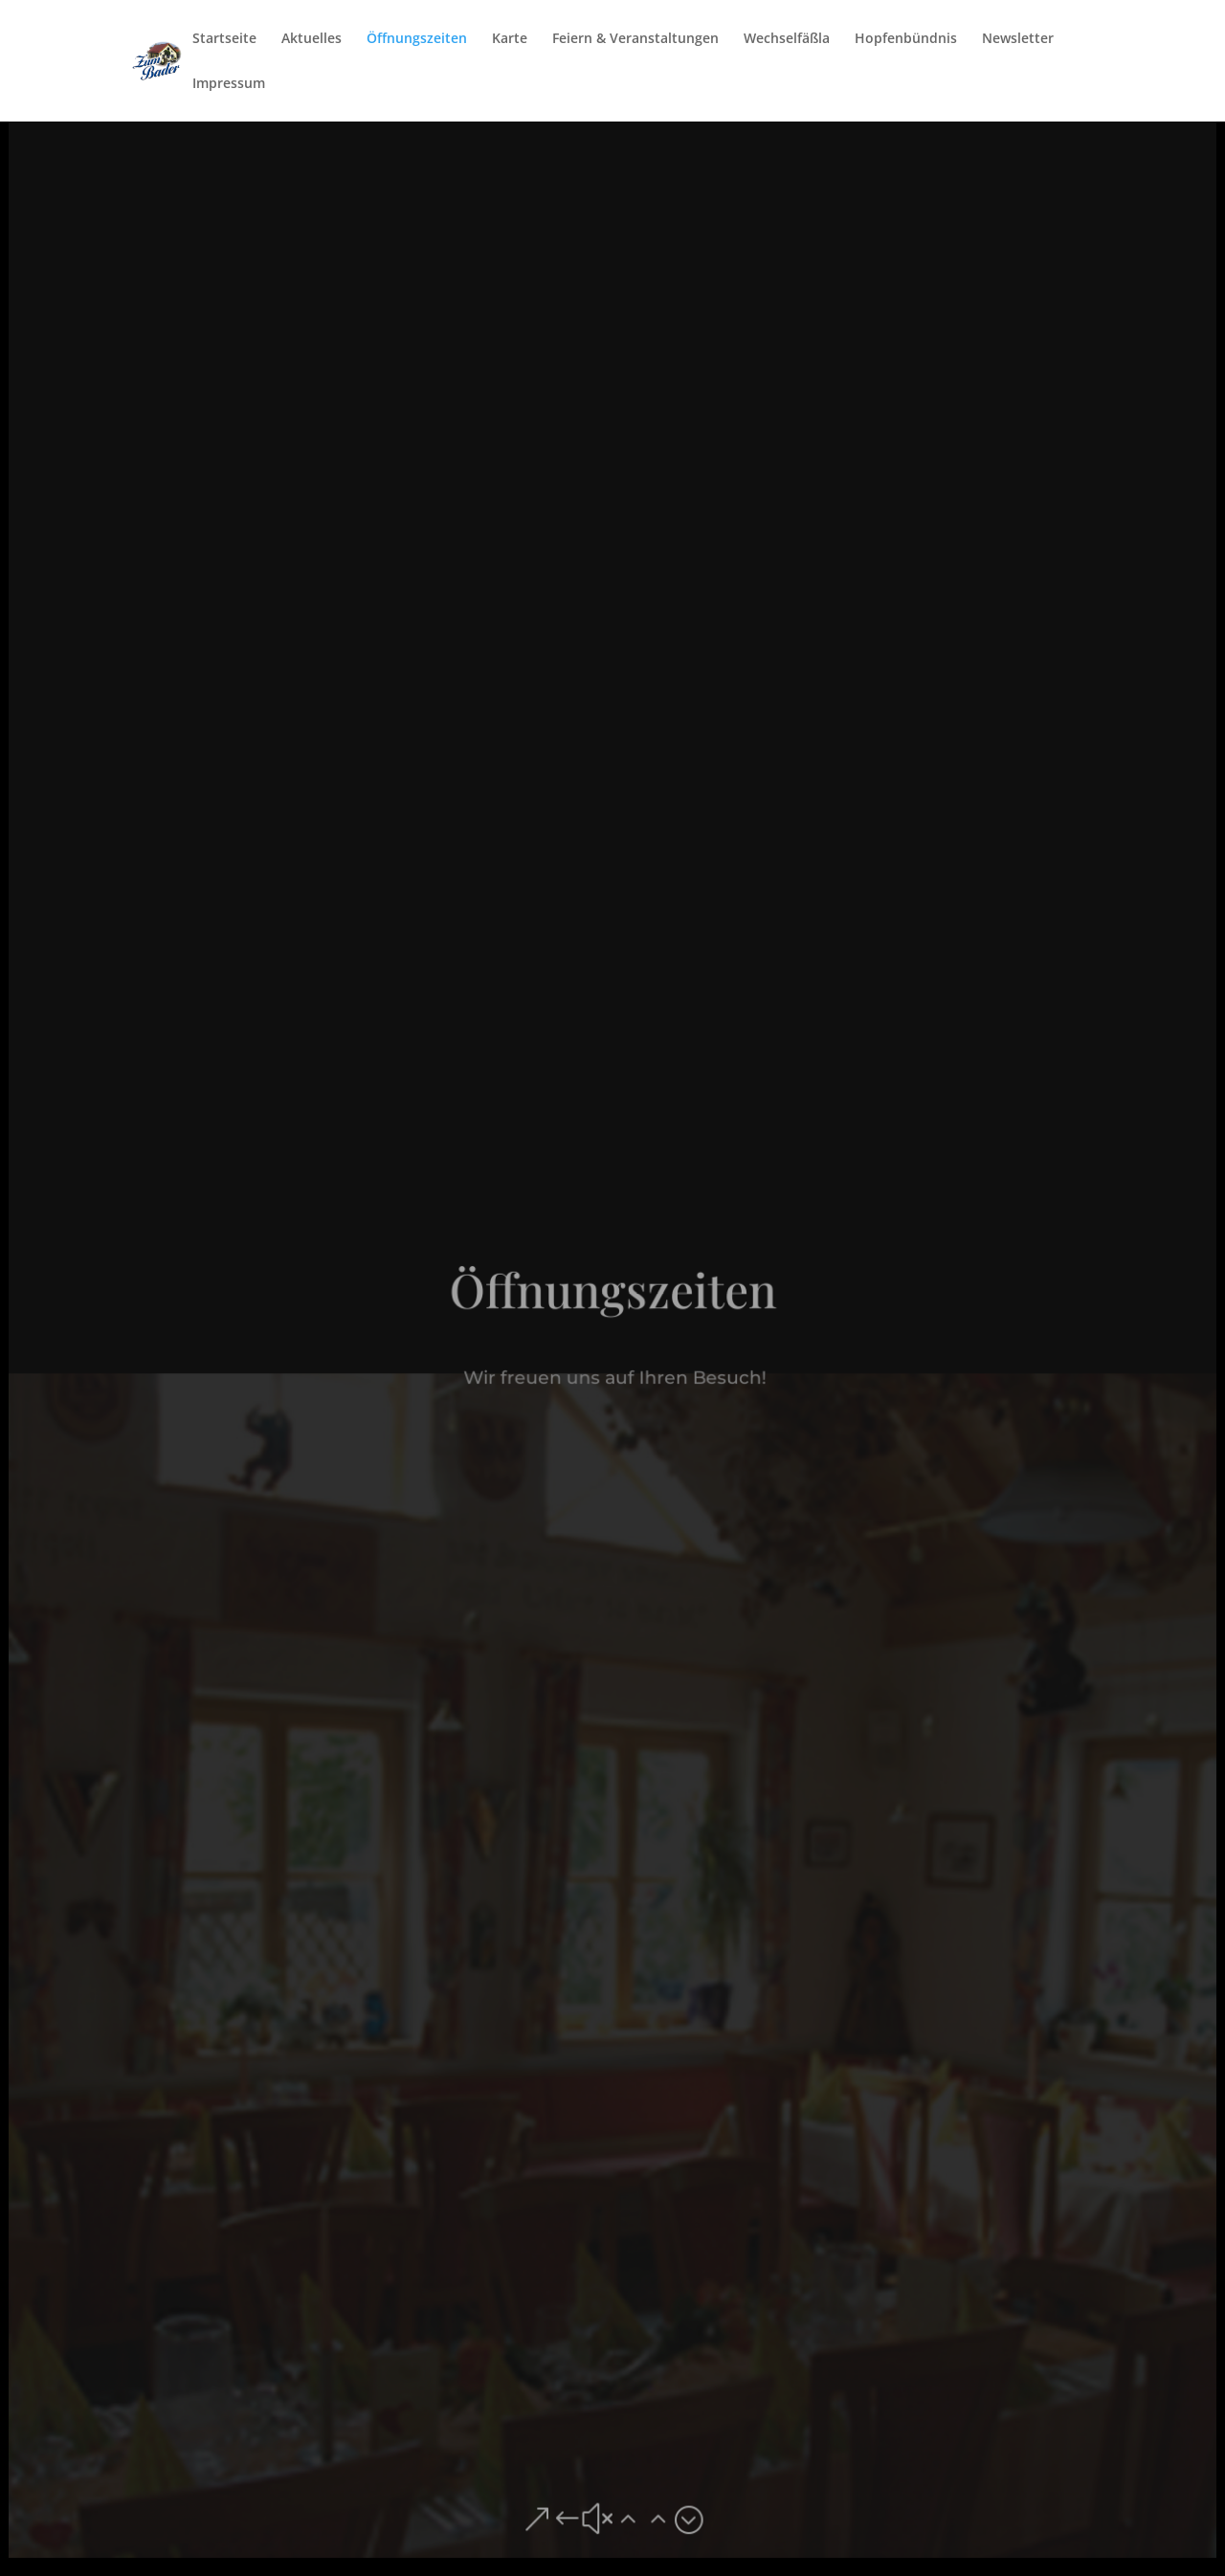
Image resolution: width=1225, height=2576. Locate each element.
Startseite (224, 39)
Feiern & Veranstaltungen (635, 39)
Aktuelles (311, 39)
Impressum (228, 84)
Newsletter (1018, 39)
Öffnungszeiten (417, 39)
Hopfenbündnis (906, 39)
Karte (509, 39)
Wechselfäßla (787, 39)
